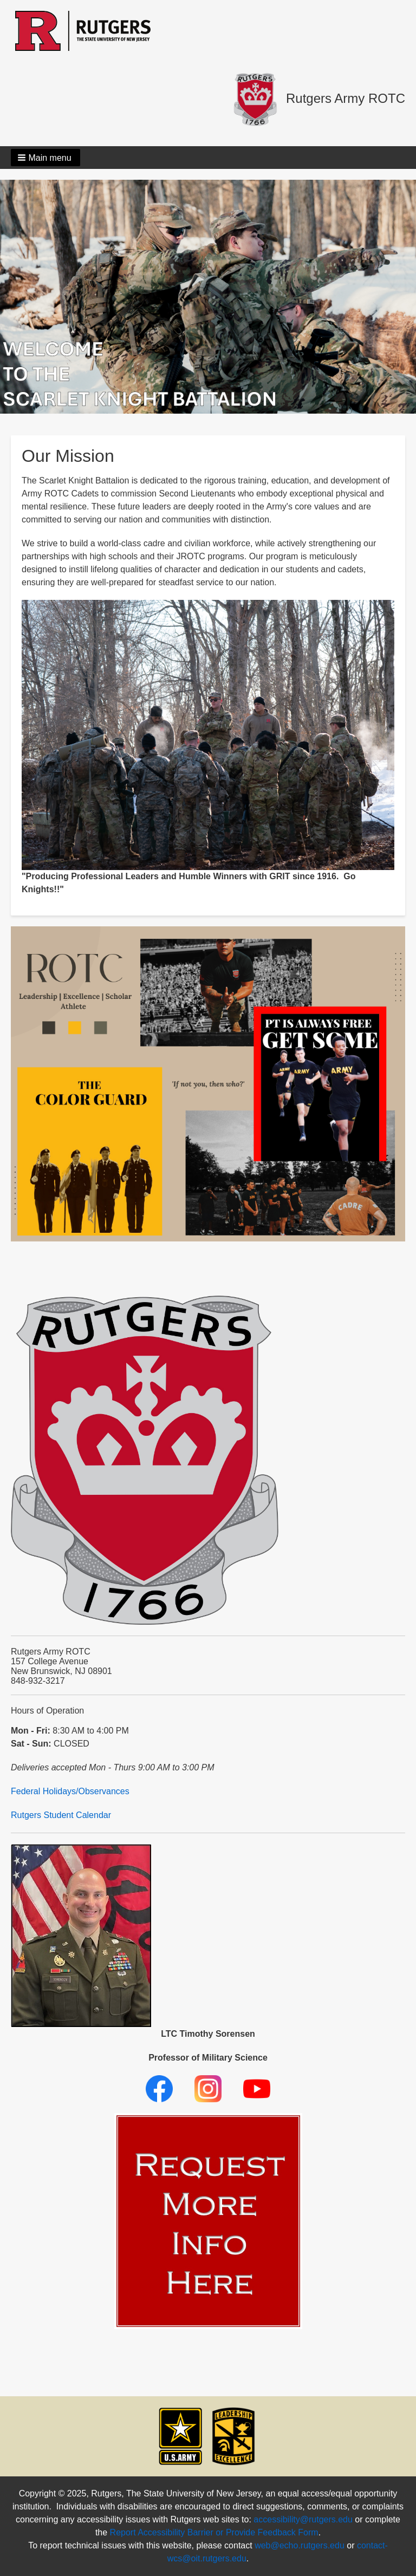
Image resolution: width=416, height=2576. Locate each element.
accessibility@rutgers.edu (303, 2519)
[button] (45, 157)
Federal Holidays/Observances (70, 1791)
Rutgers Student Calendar (61, 1815)
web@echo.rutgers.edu (299, 2545)
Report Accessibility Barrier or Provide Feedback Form (214, 2532)
